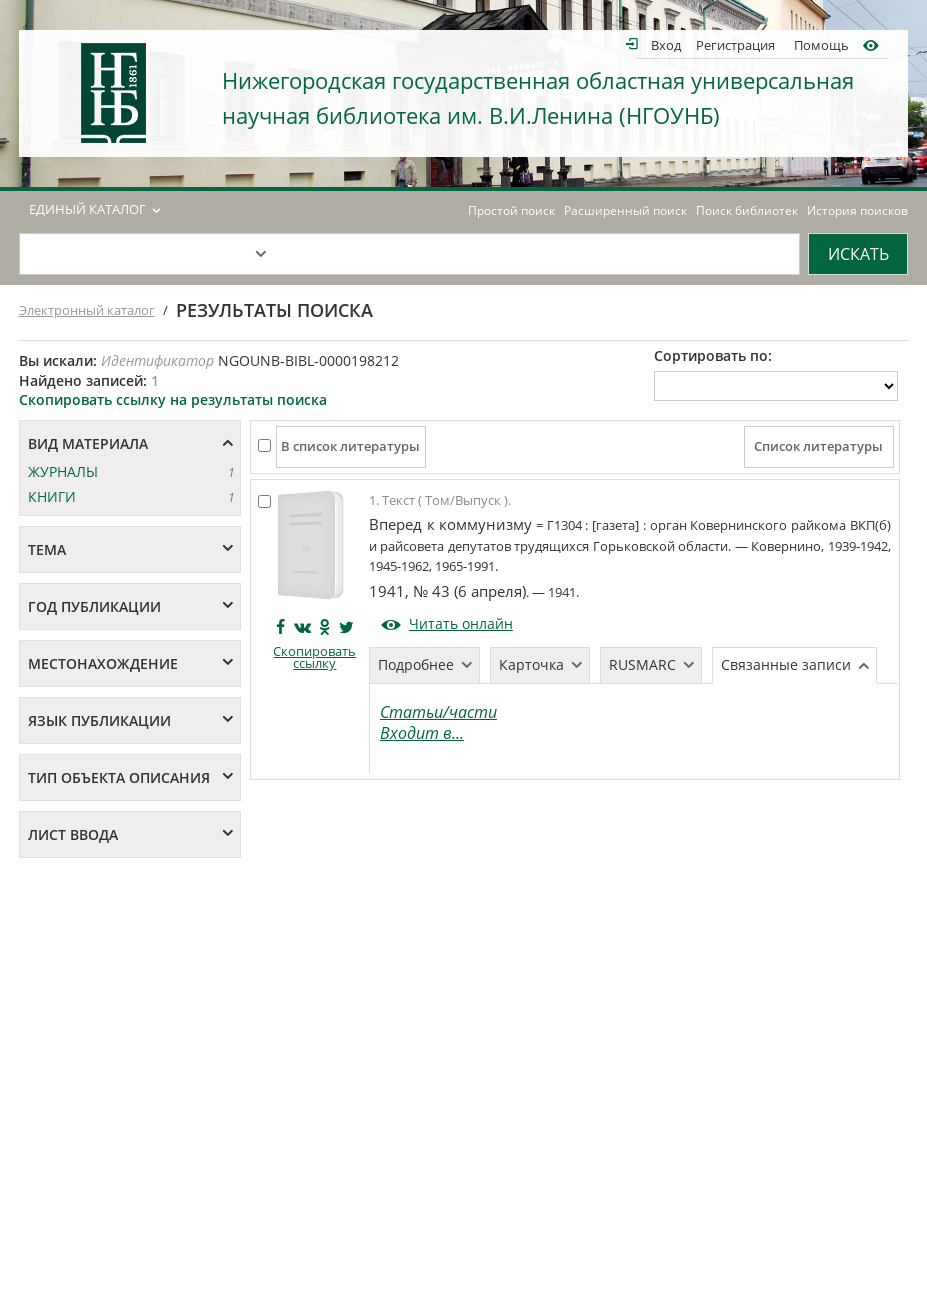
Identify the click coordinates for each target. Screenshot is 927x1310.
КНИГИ (52, 496)
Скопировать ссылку (314, 657)
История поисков (857, 211)
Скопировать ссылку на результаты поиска (173, 399)
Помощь (821, 44)
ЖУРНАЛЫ (63, 471)
